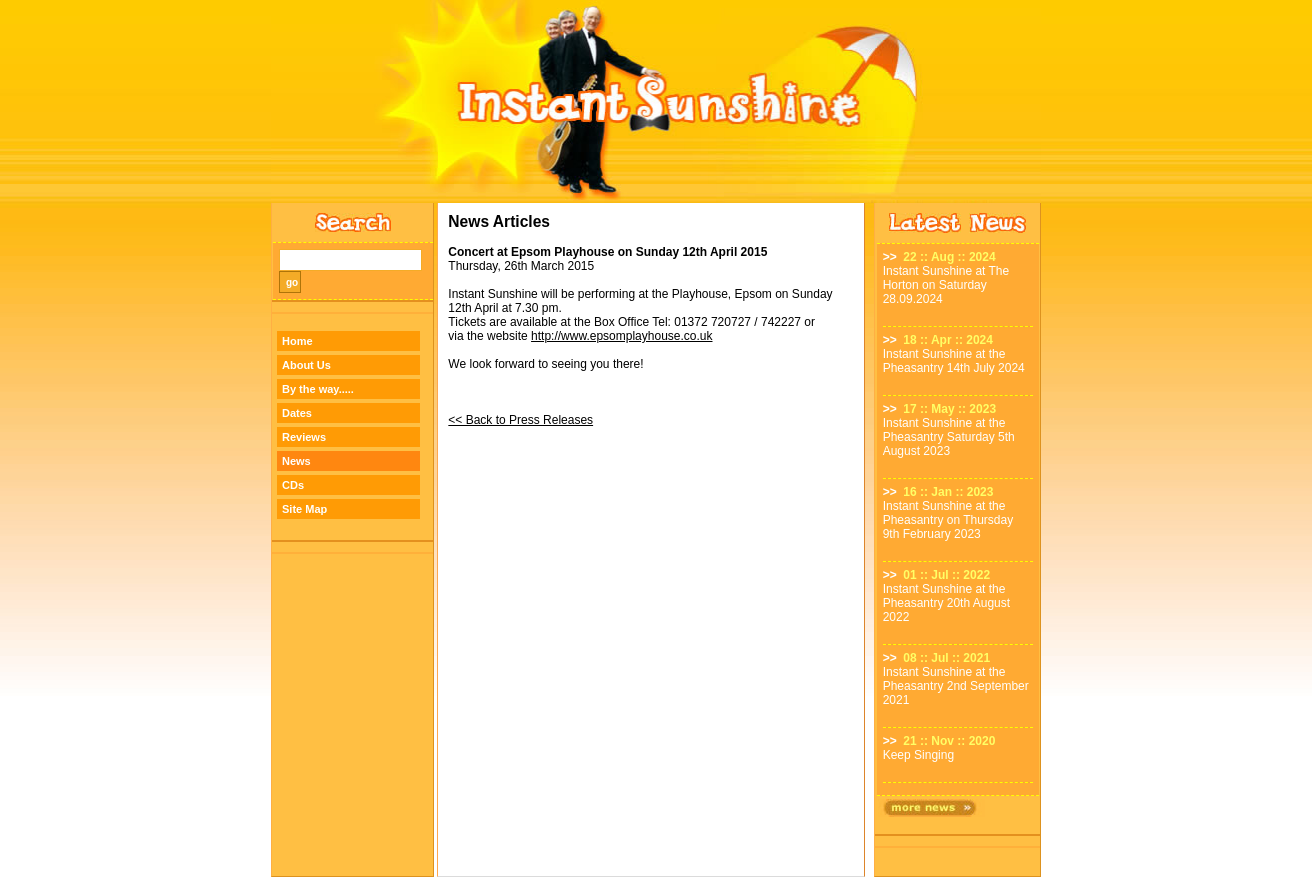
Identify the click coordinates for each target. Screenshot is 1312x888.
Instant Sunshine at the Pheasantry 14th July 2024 (954, 361)
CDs (293, 485)
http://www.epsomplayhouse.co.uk (621, 336)
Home (297, 341)
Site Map (304, 509)
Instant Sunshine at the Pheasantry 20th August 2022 (946, 603)
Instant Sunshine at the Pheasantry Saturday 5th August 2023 (949, 437)
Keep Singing (918, 755)
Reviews (304, 437)
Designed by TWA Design (656, 882)
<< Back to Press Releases (520, 420)
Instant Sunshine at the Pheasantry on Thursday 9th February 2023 (948, 520)
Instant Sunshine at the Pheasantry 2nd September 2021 (956, 686)
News (296, 461)
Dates (297, 413)
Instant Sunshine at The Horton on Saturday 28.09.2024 (946, 285)
